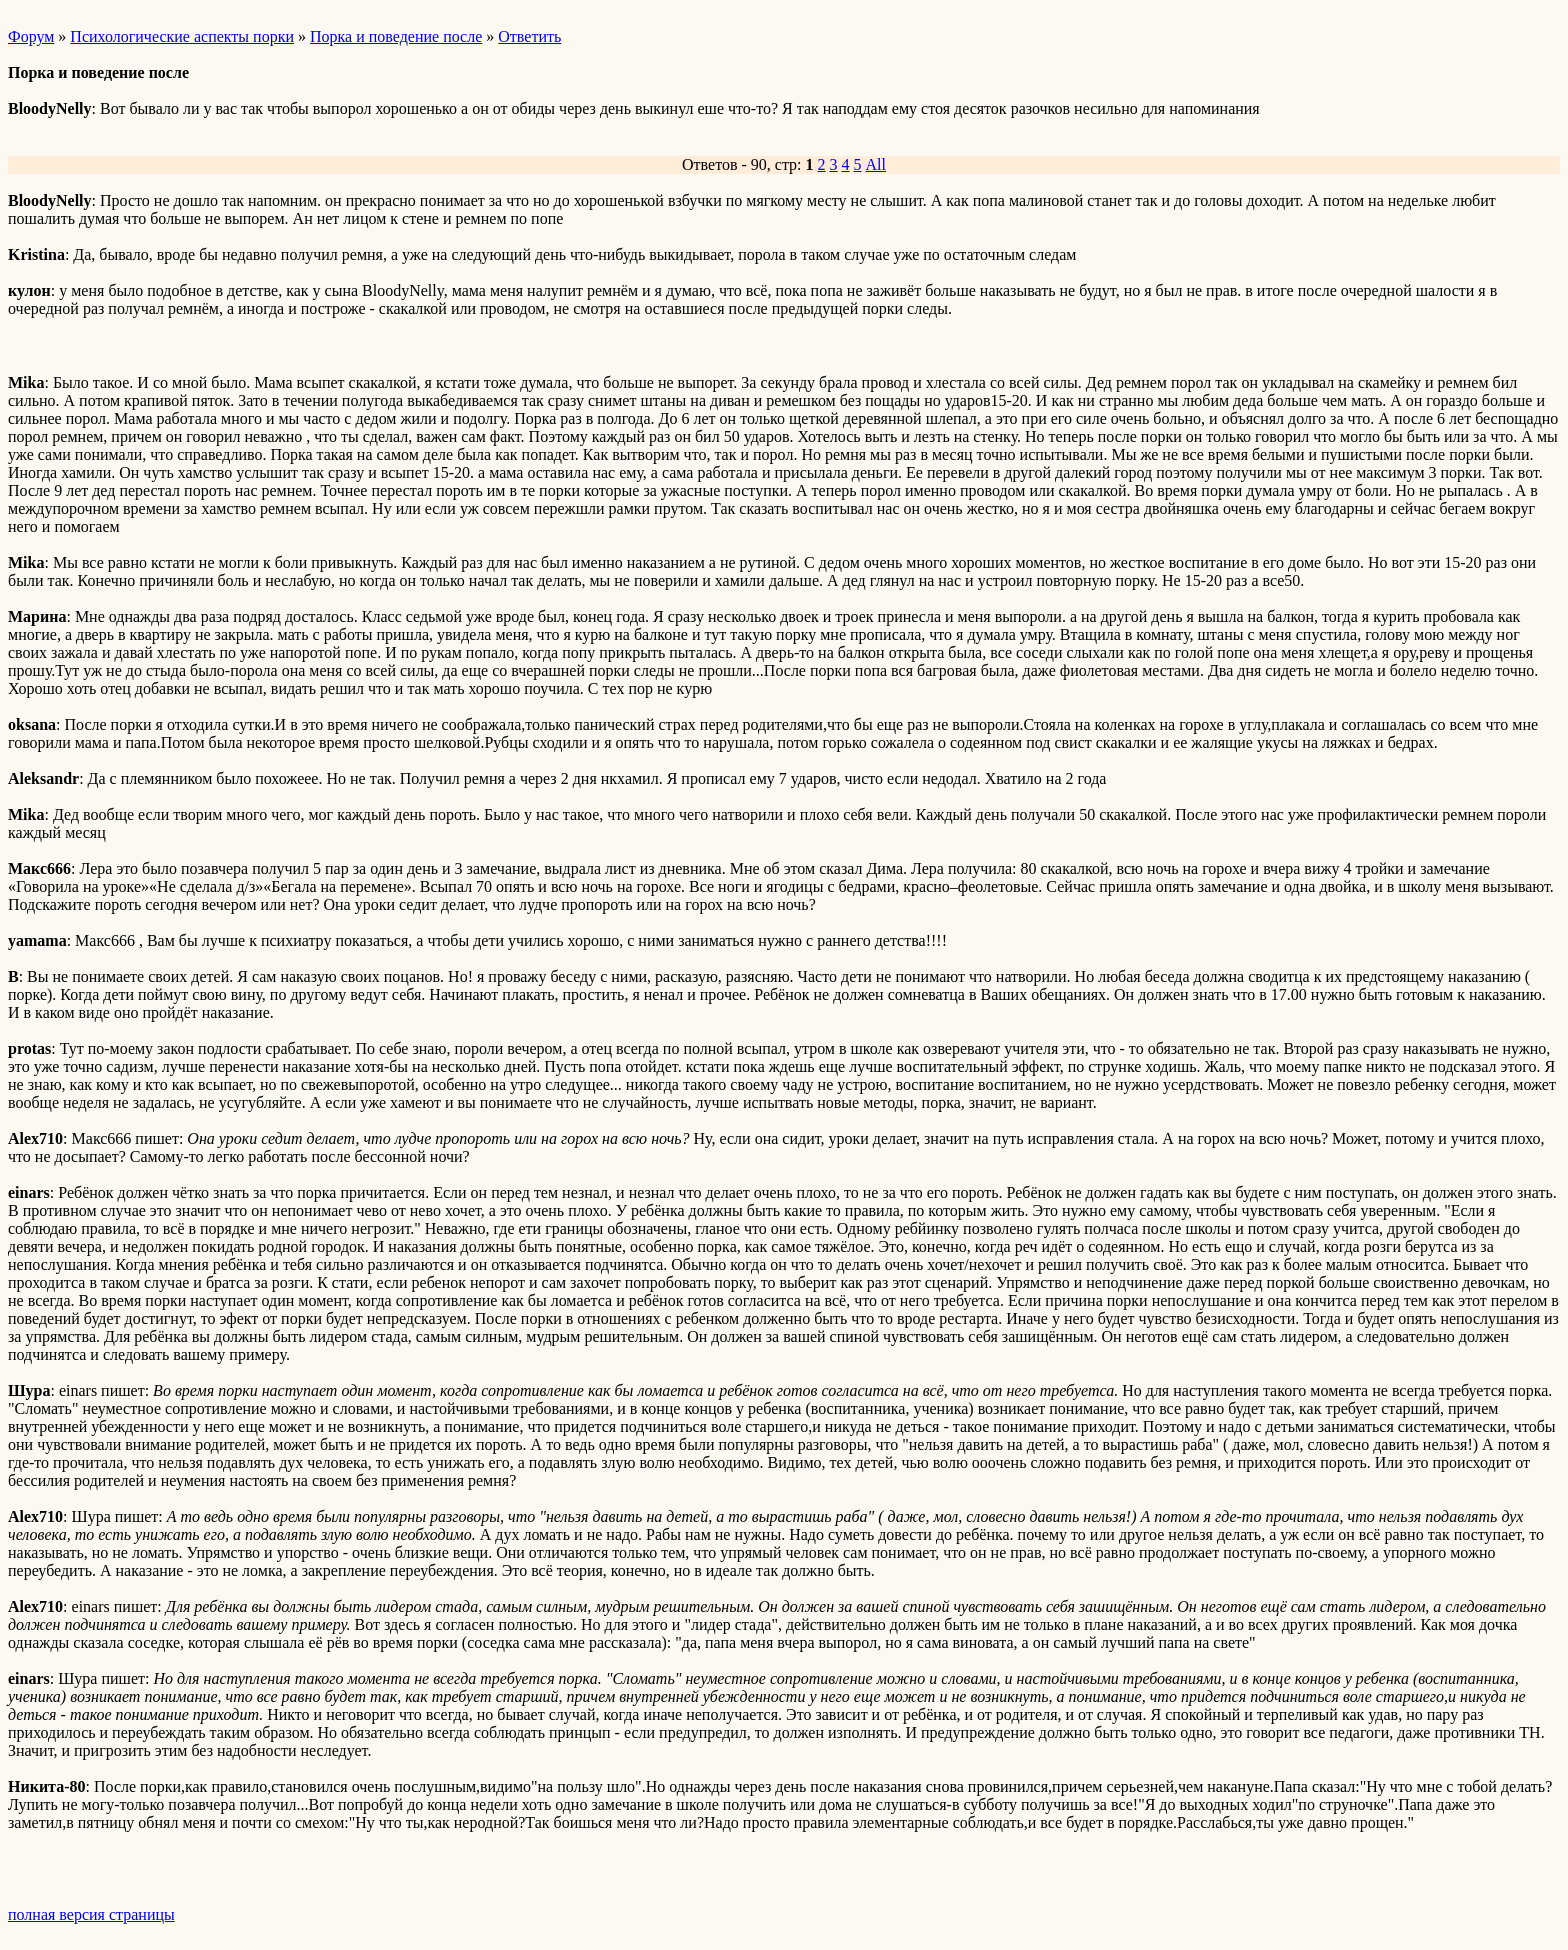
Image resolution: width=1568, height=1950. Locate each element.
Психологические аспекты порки (182, 36)
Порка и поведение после (396, 36)
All (876, 164)
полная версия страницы (91, 1914)
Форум (31, 36)
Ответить (529, 36)
